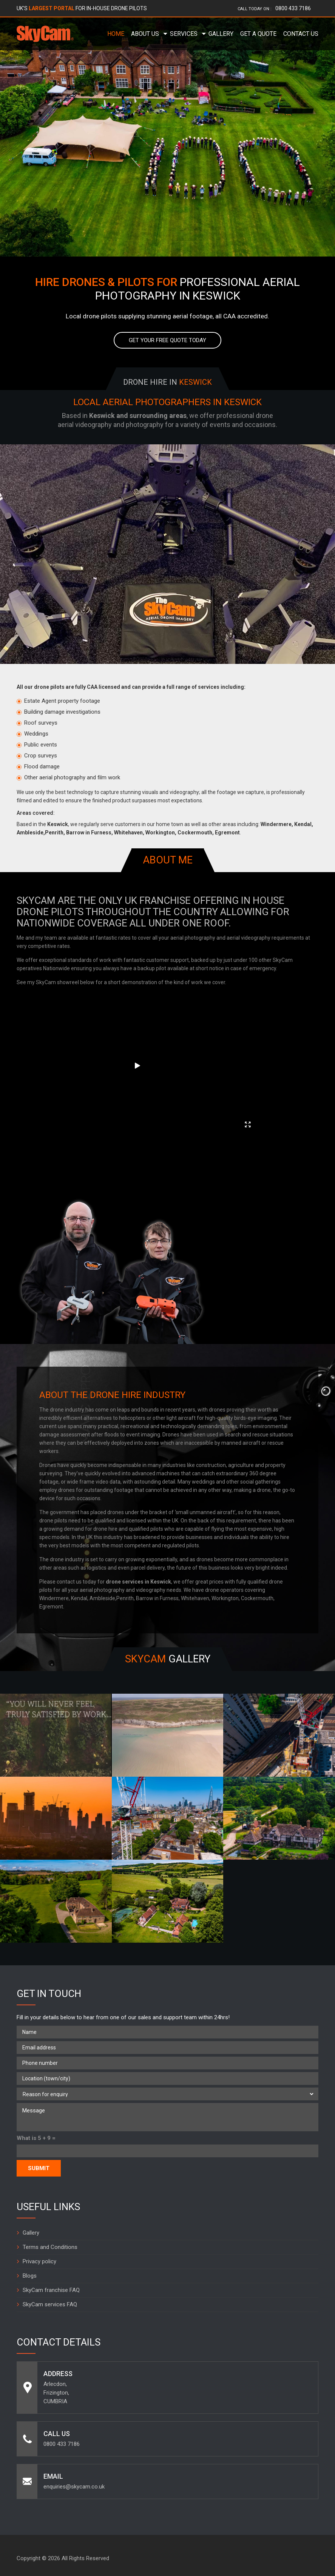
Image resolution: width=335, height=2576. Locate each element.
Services (184, 33)
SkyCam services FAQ (50, 2304)
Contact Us (300, 33)
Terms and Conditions (50, 2247)
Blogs (30, 2275)
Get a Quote (258, 33)
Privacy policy (39, 2261)
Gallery (220, 33)
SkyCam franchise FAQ (51, 2290)
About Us (145, 33)
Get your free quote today (167, 340)
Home (115, 33)
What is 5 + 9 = (36, 2138)
